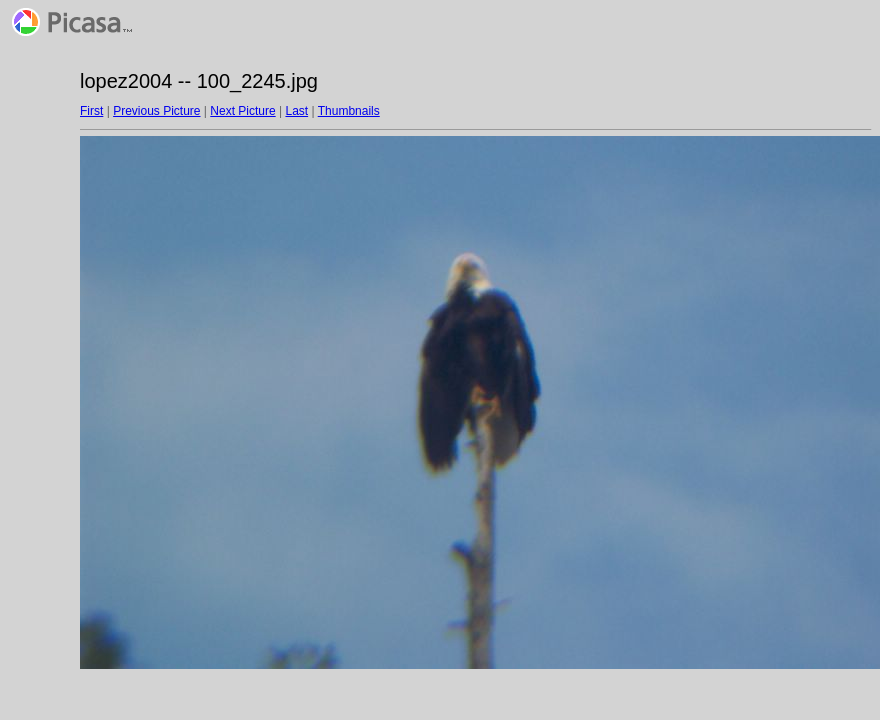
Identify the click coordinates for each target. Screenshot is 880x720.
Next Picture (242, 111)
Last (296, 111)
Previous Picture (156, 111)
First (91, 111)
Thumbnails (349, 111)
